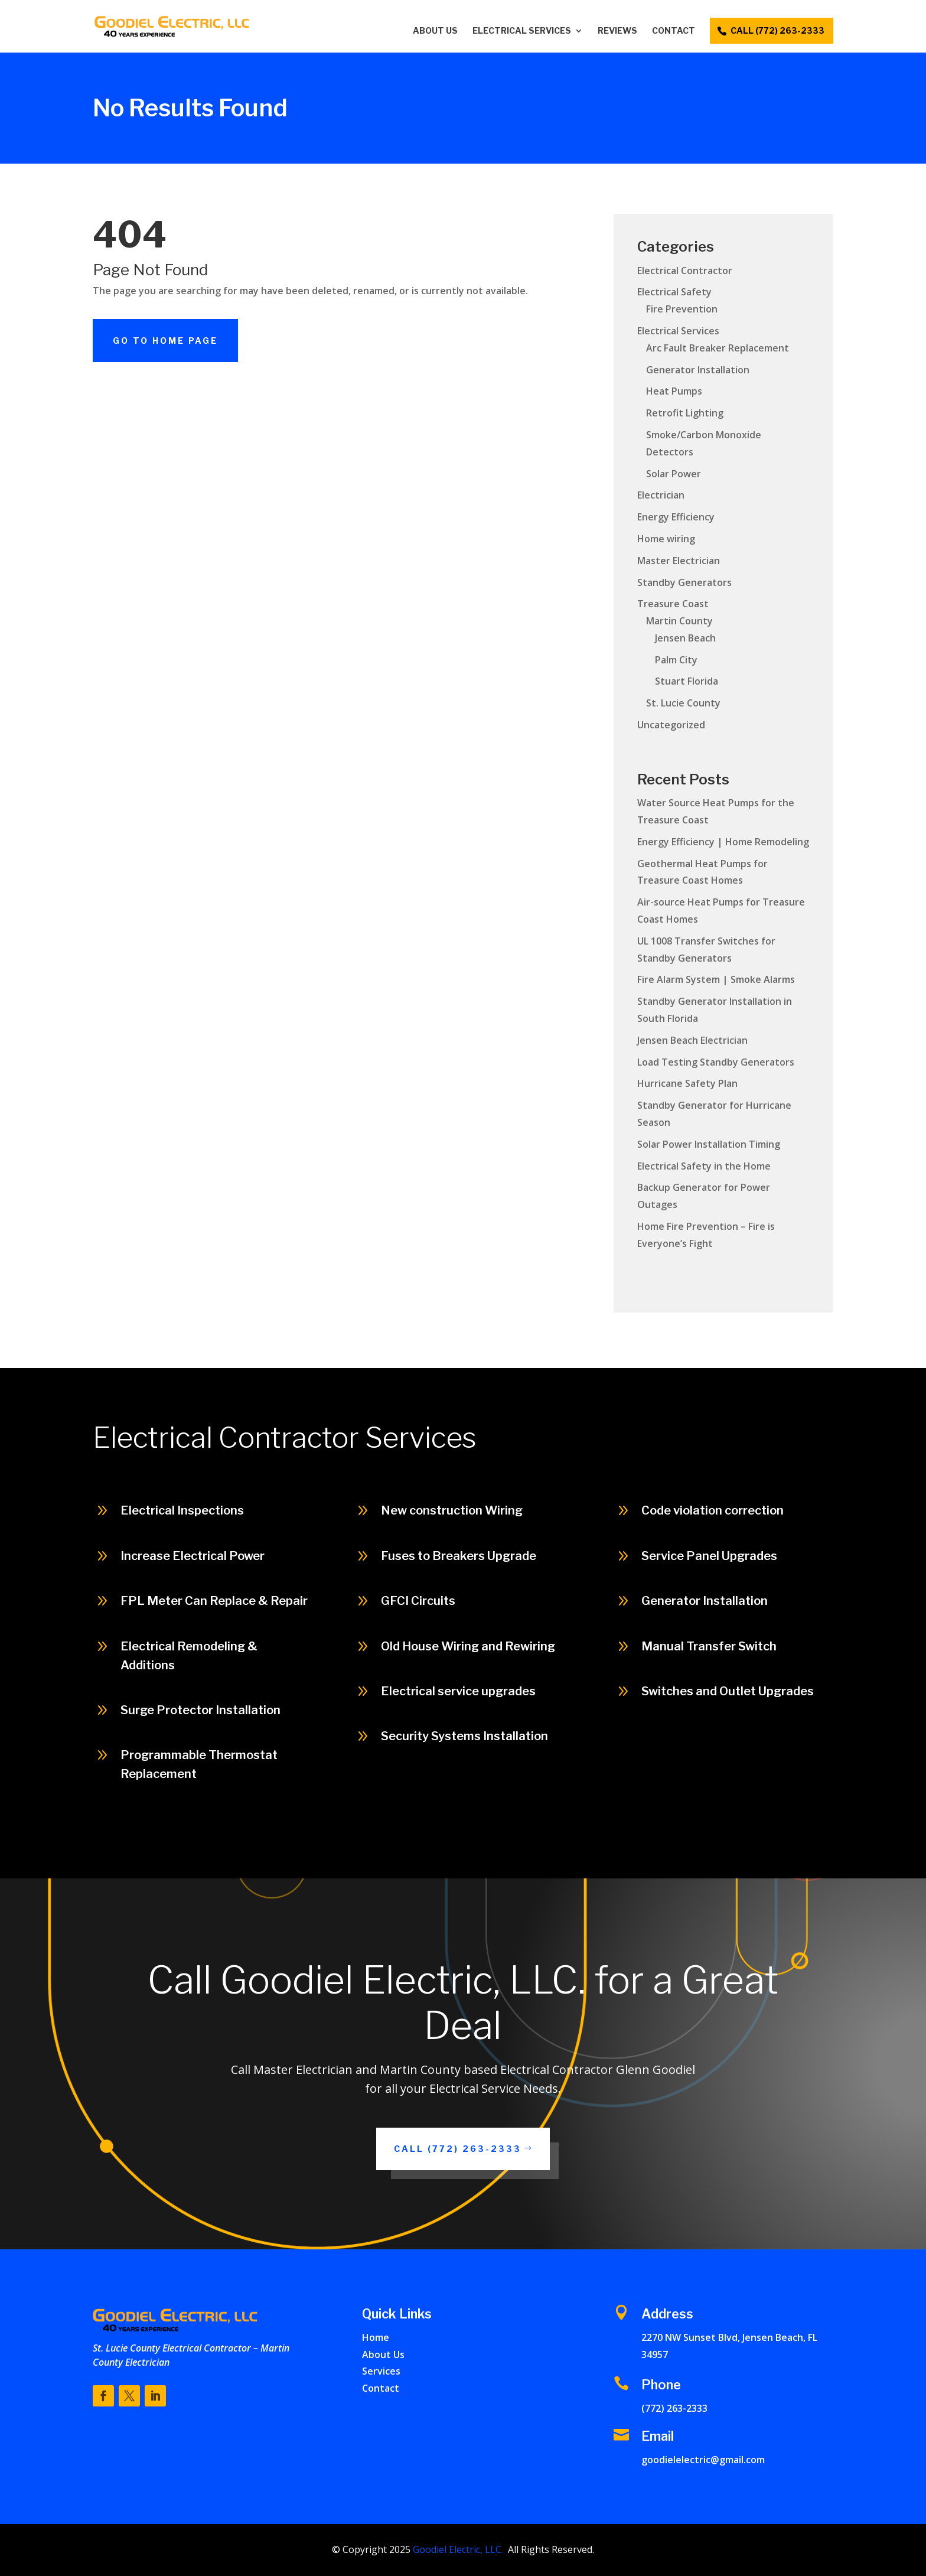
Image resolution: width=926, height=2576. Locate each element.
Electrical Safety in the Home (704, 1166)
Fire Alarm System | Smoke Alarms (716, 979)
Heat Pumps (674, 391)
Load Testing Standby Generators (715, 1062)
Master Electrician (678, 560)
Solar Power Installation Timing (708, 1144)
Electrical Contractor (684, 270)
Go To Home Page (165, 341)
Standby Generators (684, 582)
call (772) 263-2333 (777, 30)
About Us (435, 31)
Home (375, 2337)
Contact (673, 31)
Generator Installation (697, 369)
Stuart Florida (686, 681)
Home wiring (666, 538)
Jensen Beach (685, 637)
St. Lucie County (683, 702)
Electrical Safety (674, 291)
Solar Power (673, 473)
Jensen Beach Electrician (692, 1040)
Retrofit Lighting (684, 412)
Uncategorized (671, 724)
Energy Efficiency (676, 516)
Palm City (676, 659)
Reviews (617, 31)
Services (381, 2371)
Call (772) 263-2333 (850, 1852)
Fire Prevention (682, 308)
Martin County (679, 620)
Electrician (660, 495)
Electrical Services (521, 31)
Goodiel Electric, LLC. (456, 2549)
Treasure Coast (673, 603)
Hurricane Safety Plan (687, 1083)
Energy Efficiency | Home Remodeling (723, 841)
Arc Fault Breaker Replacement (717, 347)
